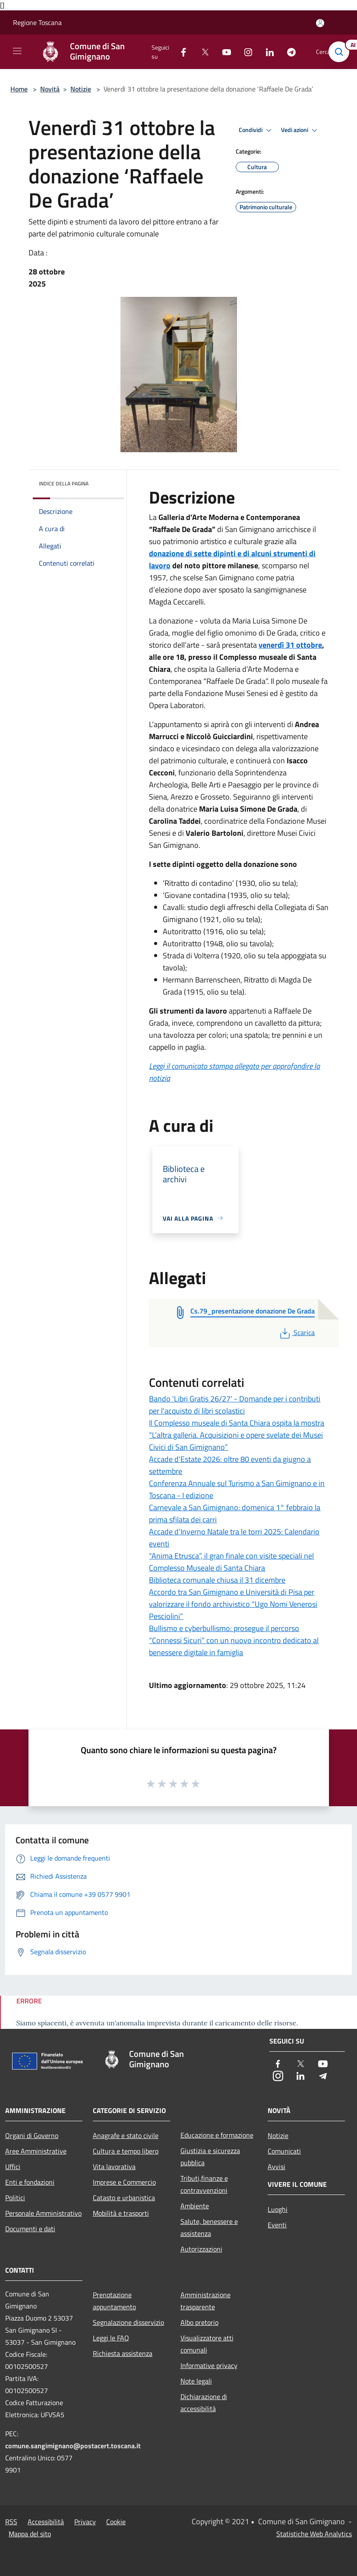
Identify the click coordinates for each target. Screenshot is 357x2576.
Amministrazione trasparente (205, 2300)
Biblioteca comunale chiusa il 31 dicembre (217, 1580)
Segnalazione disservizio (128, 2322)
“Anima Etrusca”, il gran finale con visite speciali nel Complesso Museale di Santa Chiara (231, 1562)
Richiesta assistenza (122, 2353)
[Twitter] (201, 51)
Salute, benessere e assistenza (209, 2227)
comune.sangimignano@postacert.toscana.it (73, 2446)
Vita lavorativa (114, 2166)
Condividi (256, 130)
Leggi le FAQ (111, 2338)
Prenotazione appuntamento (114, 2300)
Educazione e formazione (216, 2135)
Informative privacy (208, 2365)
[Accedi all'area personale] (320, 23)
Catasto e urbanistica (124, 2197)
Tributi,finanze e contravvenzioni (204, 2184)
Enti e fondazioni (29, 2182)
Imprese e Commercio (124, 2182)
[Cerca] (339, 52)
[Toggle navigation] (17, 51)
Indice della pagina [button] (63, 483)
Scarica (296, 1332)
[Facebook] (180, 51)
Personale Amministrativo (43, 2213)
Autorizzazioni (201, 2249)
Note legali (196, 2381)
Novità (50, 89)
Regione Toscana (37, 22)
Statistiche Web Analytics (314, 2534)
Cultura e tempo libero (125, 2151)
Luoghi (277, 2209)
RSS (11, 2521)
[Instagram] (244, 51)
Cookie (116, 2521)
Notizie (80, 89)
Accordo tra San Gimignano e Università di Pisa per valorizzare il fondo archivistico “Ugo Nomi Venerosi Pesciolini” (233, 1604)
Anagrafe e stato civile (125, 2135)
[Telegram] (288, 51)
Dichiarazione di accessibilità (203, 2402)
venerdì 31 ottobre (290, 645)
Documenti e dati (30, 2228)
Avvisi (276, 2166)
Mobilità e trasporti (121, 2213)
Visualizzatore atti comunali (207, 2344)
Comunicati (284, 2151)
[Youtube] (223, 51)
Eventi (277, 2225)
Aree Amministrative (35, 2151)
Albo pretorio (199, 2322)
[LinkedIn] (266, 51)
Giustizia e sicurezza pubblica (210, 2156)
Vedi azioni (300, 130)
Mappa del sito (30, 2534)
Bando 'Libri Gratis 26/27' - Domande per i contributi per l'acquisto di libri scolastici (234, 1405)
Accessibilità (46, 2521)
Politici (15, 2197)
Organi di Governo (31, 2135)
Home (19, 89)
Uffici (12, 2166)
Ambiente (194, 2206)
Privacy (85, 2521)
